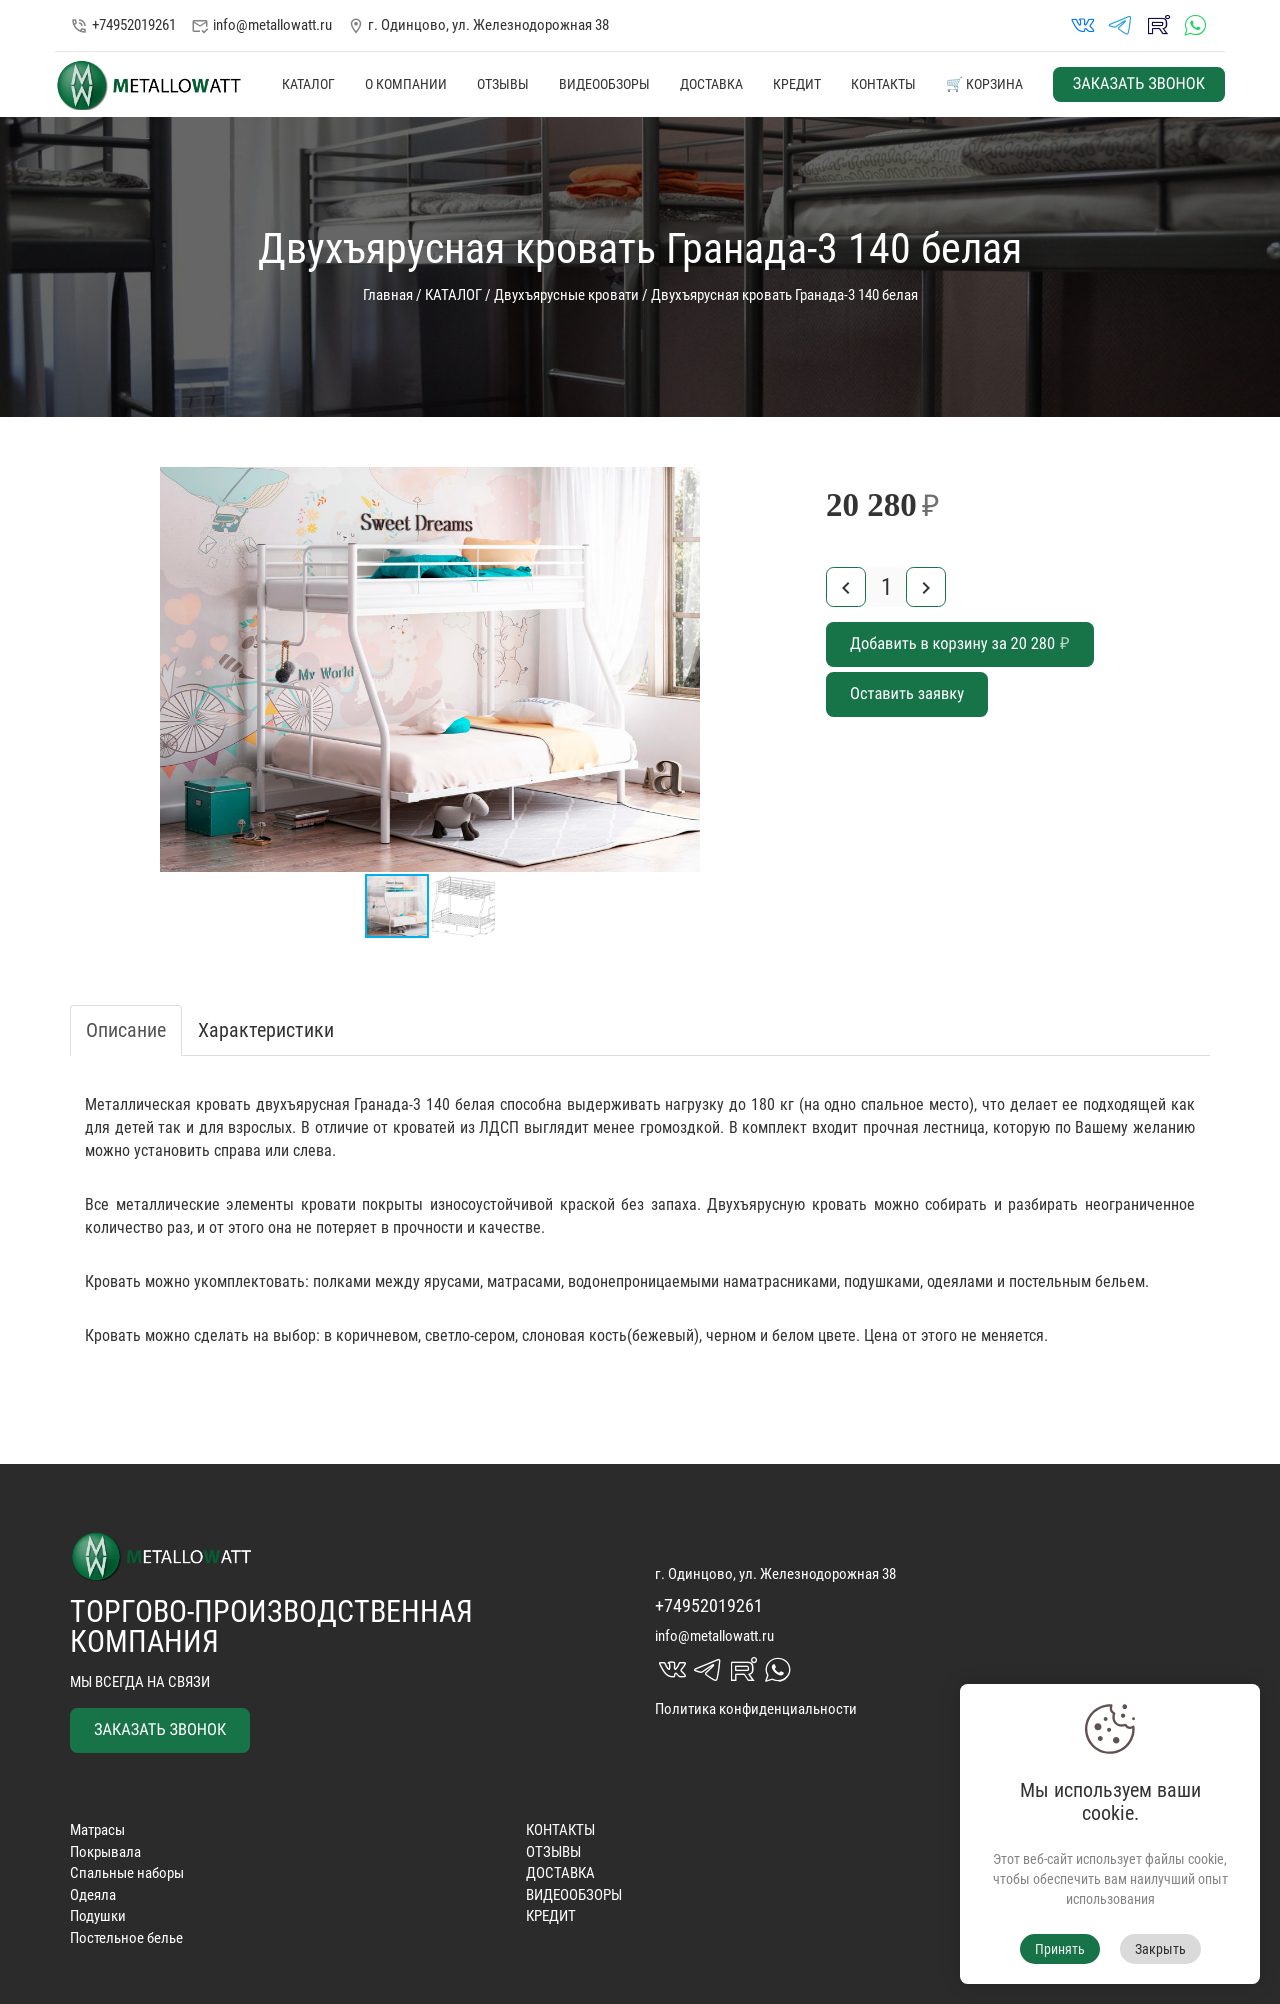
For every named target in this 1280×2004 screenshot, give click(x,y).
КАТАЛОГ (308, 84)
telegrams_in (1120, 25)
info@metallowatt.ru (261, 25)
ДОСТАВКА (711, 84)
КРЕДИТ (797, 84)
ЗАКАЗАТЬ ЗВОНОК (1139, 84)
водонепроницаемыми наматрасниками (702, 1281)
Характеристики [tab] (266, 1030)
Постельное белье (126, 1938)
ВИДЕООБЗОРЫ (604, 84)
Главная (388, 295)
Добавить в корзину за (960, 644)
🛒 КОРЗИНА (984, 84)
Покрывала (105, 1852)
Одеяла (93, 1895)
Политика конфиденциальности (756, 1709)
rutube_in (1158, 25)
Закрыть (1160, 1949)
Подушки (98, 1916)
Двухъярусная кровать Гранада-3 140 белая (784, 295)
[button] (772, 485)
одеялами (960, 1281)
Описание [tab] (126, 1030)
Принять (1060, 1949)
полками (342, 1281)
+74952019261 (123, 25)
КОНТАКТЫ (883, 84)
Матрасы (97, 1830)
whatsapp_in (1195, 25)
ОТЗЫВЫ (503, 84)
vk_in (1083, 25)
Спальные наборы (127, 1873)
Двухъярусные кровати (566, 295)
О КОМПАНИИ (406, 84)
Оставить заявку (907, 694)
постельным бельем (1077, 1281)
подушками (882, 1281)
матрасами (524, 1281)
